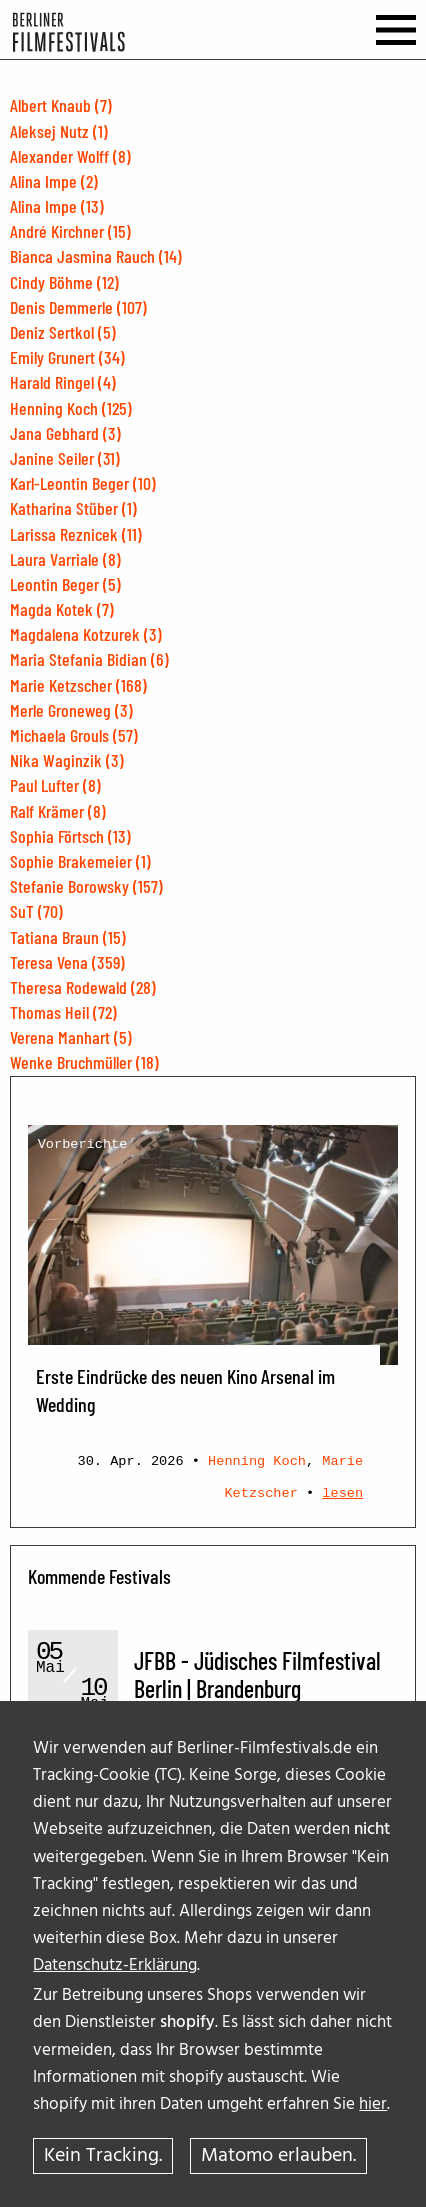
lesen (342, 1493)
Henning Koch (257, 1461)
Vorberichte (83, 1144)
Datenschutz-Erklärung (115, 1965)
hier (373, 2104)
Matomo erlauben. (278, 2156)
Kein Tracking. (103, 2156)
